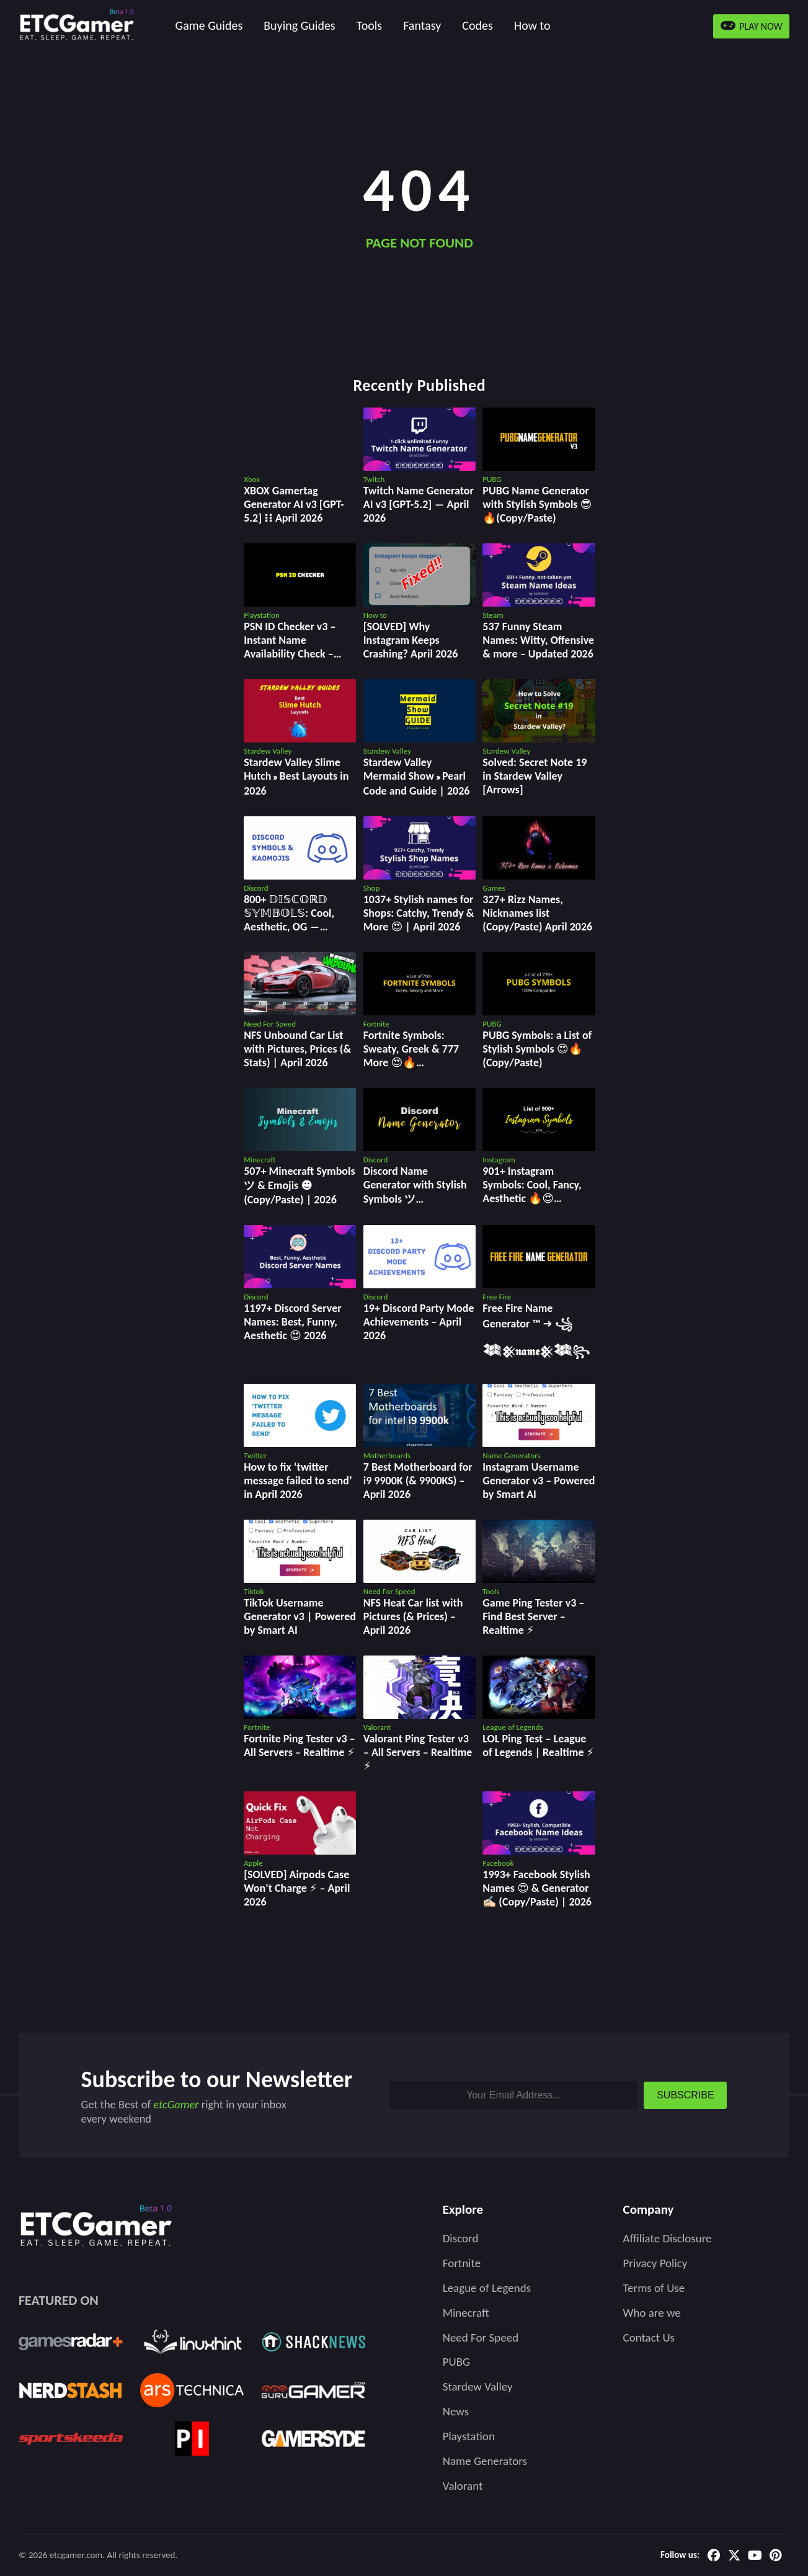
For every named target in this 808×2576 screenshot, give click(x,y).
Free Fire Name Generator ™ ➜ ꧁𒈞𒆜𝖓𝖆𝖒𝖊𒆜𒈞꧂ (536, 1329)
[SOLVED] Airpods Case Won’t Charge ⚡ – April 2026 (297, 1888)
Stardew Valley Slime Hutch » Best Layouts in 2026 (296, 776)
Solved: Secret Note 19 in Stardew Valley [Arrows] (534, 775)
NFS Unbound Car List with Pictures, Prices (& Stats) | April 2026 (297, 1048)
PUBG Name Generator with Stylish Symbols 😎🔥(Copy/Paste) (537, 504)
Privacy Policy (655, 2263)
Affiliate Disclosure (667, 2238)
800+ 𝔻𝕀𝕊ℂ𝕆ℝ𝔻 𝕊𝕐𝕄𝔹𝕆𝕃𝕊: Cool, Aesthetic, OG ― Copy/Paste (289, 920)
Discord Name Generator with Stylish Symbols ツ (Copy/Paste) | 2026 (415, 1192)
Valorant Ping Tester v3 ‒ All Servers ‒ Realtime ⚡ (418, 1752)
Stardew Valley (478, 2386)
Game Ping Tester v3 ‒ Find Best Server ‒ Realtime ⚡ (533, 1616)
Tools (369, 25)
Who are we (652, 2313)
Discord (461, 2238)
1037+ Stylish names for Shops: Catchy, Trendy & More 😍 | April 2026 (418, 913)
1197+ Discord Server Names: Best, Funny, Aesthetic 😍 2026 (292, 1321)
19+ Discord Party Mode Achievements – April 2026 (418, 1321)
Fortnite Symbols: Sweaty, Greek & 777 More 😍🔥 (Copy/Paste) (411, 1055)
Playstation (469, 2436)
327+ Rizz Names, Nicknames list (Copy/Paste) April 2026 (537, 913)
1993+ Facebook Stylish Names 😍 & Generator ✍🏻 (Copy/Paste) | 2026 (537, 1888)
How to (532, 25)
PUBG (456, 2362)
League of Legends (487, 2288)
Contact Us (649, 2337)
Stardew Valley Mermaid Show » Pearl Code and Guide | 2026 (416, 776)
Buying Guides (299, 25)
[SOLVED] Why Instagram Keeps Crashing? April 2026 (410, 640)
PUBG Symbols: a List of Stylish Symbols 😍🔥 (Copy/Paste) (537, 1048)
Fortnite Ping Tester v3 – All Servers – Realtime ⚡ (299, 1745)
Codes (477, 25)
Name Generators (485, 2461)
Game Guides (209, 25)
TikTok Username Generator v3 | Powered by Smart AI (300, 1616)
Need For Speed (480, 2337)
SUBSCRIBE (685, 2095)
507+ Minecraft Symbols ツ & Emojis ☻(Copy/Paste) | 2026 (299, 1185)
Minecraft (466, 2313)
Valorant (463, 2486)
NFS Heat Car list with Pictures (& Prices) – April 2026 (413, 1616)
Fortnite (462, 2263)
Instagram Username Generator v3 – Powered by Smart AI (538, 1480)
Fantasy (422, 25)
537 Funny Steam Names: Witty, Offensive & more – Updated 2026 (538, 640)
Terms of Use (654, 2288)
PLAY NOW (752, 26)
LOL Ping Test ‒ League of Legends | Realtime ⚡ (538, 1745)
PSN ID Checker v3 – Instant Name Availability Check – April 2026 (289, 647)
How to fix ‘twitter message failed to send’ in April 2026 (298, 1480)
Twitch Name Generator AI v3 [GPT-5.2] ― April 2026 (418, 504)
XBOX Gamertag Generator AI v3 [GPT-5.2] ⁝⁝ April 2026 (294, 504)
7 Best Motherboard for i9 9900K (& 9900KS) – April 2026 (418, 1480)
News (456, 2411)
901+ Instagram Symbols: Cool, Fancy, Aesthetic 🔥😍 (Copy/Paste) (531, 1191)
